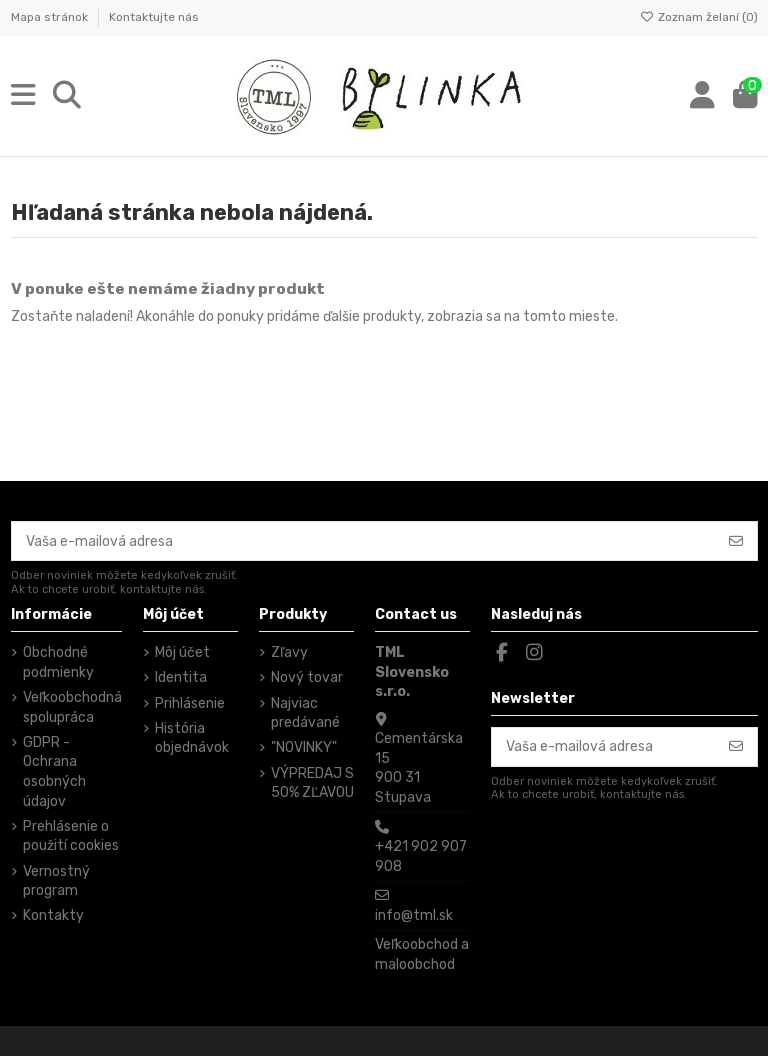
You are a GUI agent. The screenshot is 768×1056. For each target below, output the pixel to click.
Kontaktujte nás (154, 17)
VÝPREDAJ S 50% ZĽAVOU (312, 783)
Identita (181, 677)
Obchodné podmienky (58, 662)
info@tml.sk (414, 915)
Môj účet (182, 652)
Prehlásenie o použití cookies (71, 836)
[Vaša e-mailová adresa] (364, 541)
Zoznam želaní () (699, 17)
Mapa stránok (51, 17)
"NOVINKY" (304, 747)
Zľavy (289, 652)
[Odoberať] (736, 541)
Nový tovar (307, 677)
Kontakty (53, 915)
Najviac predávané (305, 713)
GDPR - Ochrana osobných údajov (54, 772)
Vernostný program (56, 881)
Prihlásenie (190, 703)
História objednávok (192, 738)
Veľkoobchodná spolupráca (72, 707)
